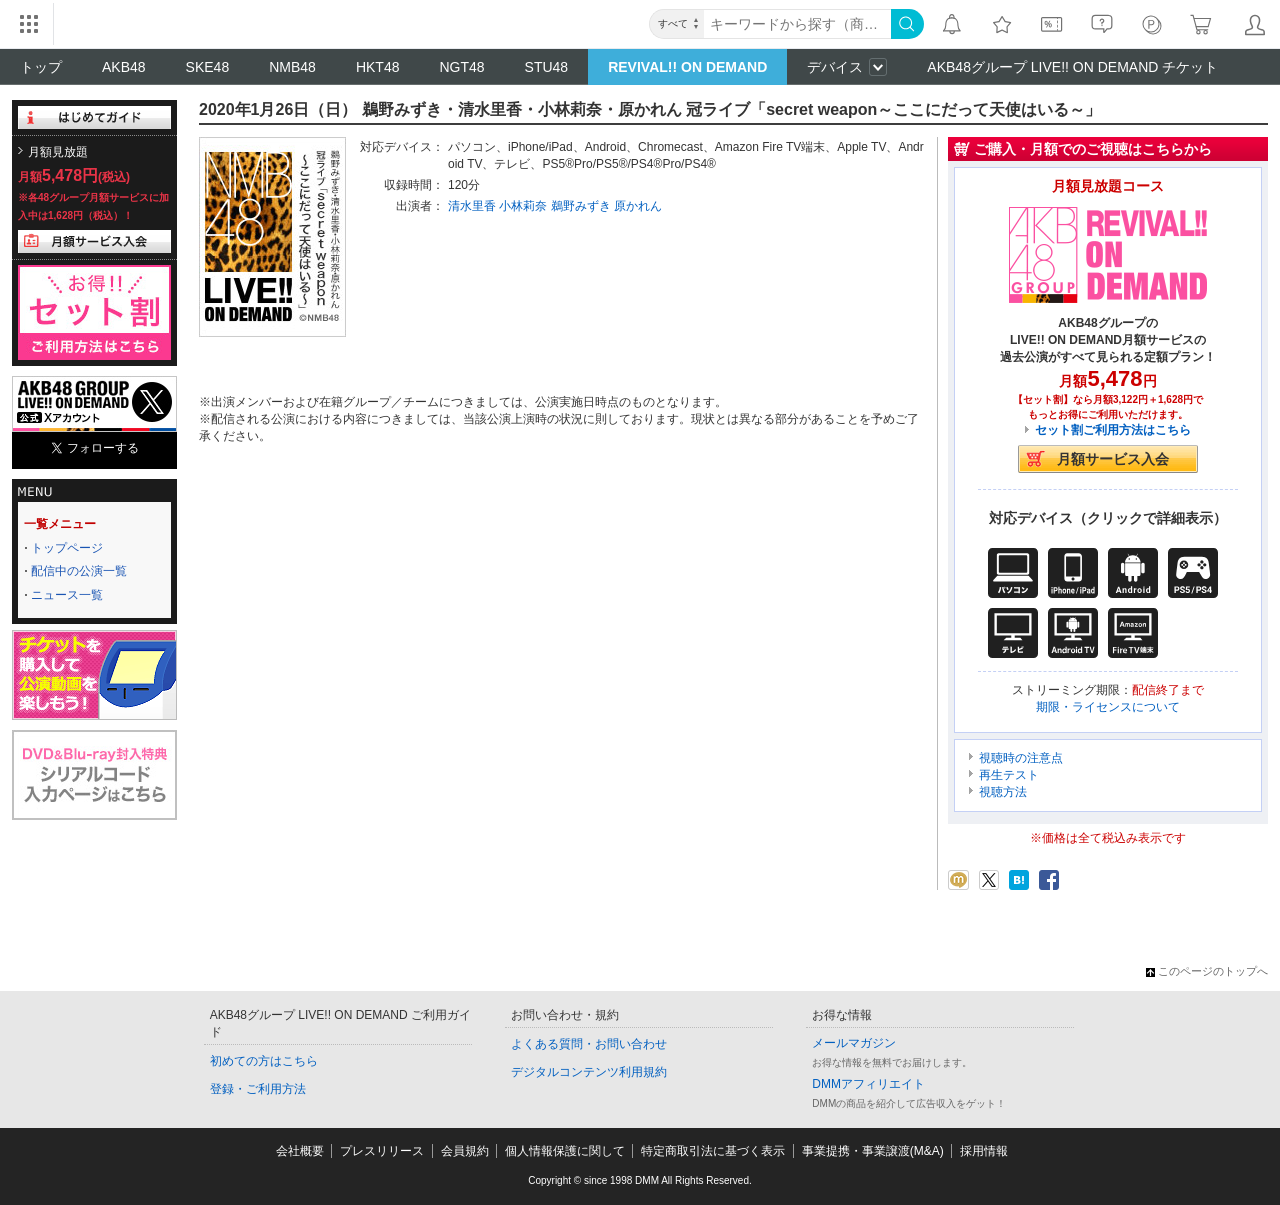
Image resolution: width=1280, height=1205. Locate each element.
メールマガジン (854, 1043)
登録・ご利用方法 (258, 1089)
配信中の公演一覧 (79, 571)
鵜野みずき (581, 206)
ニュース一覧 (67, 595)
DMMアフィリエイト (868, 1084)
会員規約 (465, 1151)
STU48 (547, 67)
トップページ (67, 548)
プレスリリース (382, 1151)
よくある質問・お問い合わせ (589, 1044)
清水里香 (472, 206)
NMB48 (292, 67)
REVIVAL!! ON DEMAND (687, 67)
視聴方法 (1003, 792)
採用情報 (984, 1151)
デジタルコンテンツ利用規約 (589, 1072)
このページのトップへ (1207, 971)
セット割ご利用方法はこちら (1113, 430)
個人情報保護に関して (565, 1151)
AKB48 (124, 67)
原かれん (638, 206)
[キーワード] (797, 24)
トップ (41, 67)
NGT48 (461, 67)
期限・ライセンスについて (1108, 707)
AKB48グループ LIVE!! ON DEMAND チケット (1072, 67)
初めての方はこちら (264, 1061)
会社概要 (300, 1151)
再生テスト (1009, 775)
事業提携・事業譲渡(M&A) (873, 1151)
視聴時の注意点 (1021, 758)
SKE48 (208, 67)
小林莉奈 (523, 206)
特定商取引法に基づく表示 (713, 1151)
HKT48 (378, 67)
